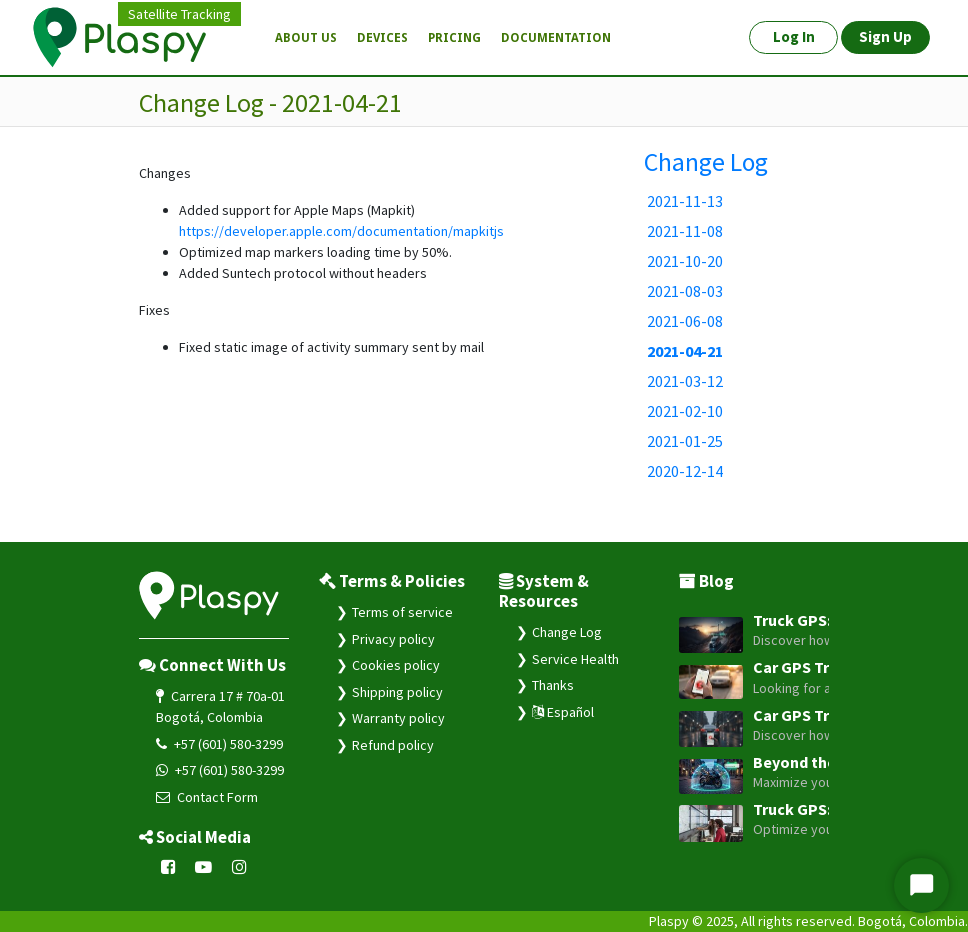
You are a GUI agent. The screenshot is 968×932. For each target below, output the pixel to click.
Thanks (553, 685)
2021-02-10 (685, 411)
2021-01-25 (685, 441)
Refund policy (393, 745)
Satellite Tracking (179, 14)
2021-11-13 (685, 201)
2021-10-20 (685, 261)
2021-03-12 (685, 381)
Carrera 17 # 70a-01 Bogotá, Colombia (220, 706)
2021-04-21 (685, 351)
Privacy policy (393, 639)
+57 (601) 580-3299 (219, 744)
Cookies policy (396, 665)
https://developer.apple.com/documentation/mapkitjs (341, 231)
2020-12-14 (685, 471)
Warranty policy (398, 718)
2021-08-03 (685, 291)
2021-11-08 (685, 231)
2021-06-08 (685, 321)
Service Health (575, 659)
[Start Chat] (921, 885)
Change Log (706, 162)
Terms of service (402, 612)
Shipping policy (397, 692)
